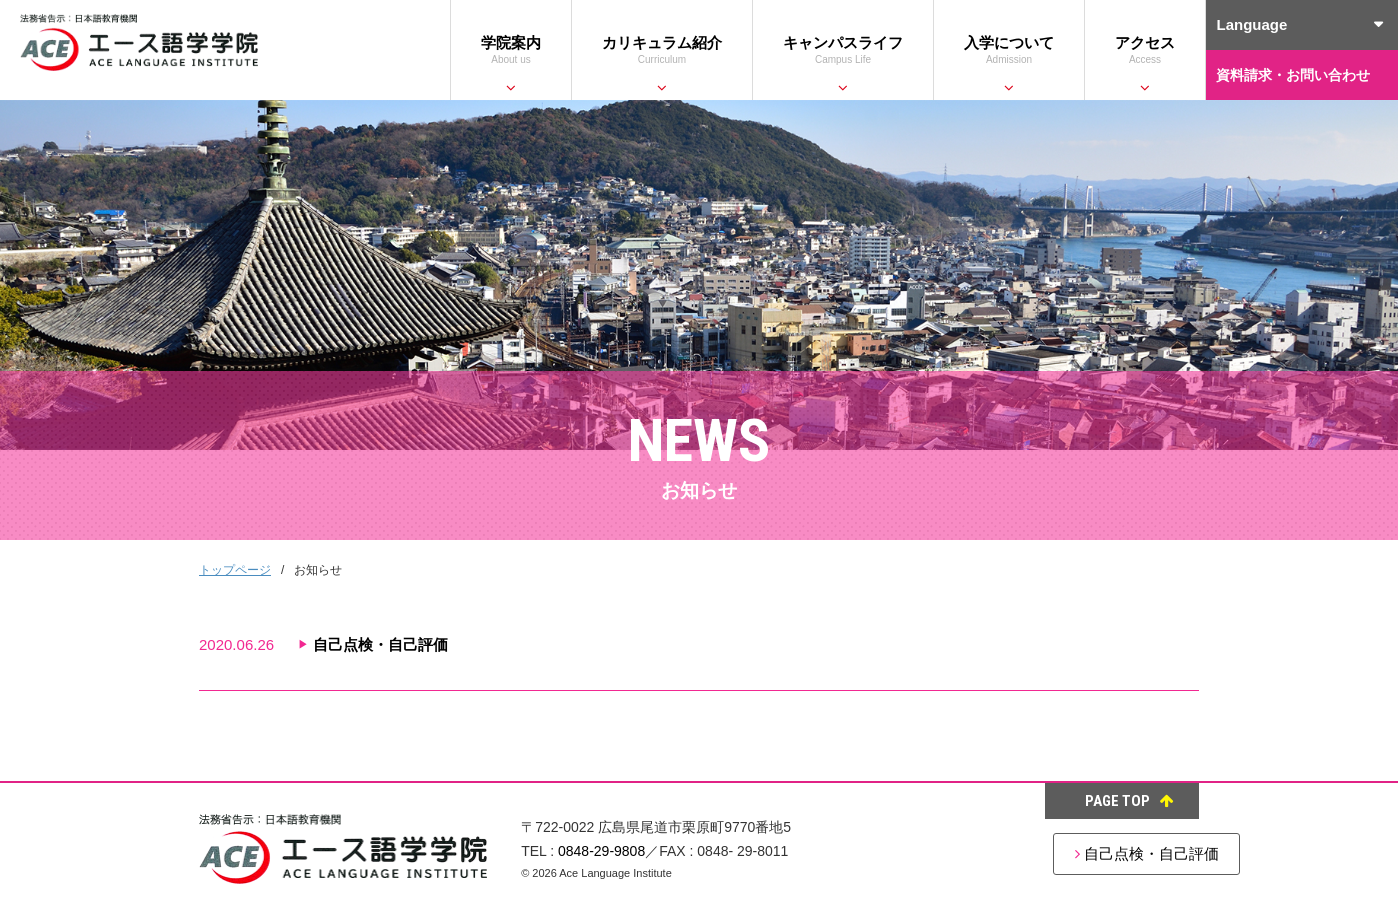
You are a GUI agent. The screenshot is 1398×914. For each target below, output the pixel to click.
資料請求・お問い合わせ (1293, 75)
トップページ (235, 570)
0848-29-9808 (601, 851)
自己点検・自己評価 (1078, 853)
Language (1251, 24)
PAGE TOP (1129, 801)
